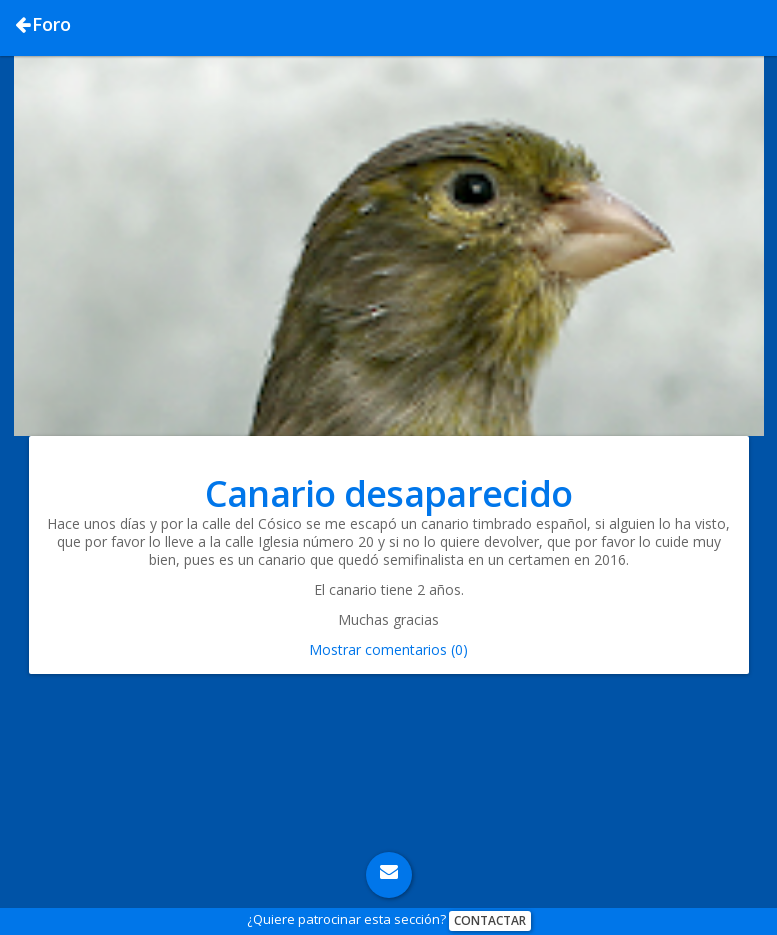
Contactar (490, 920)
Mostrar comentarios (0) (388, 649)
